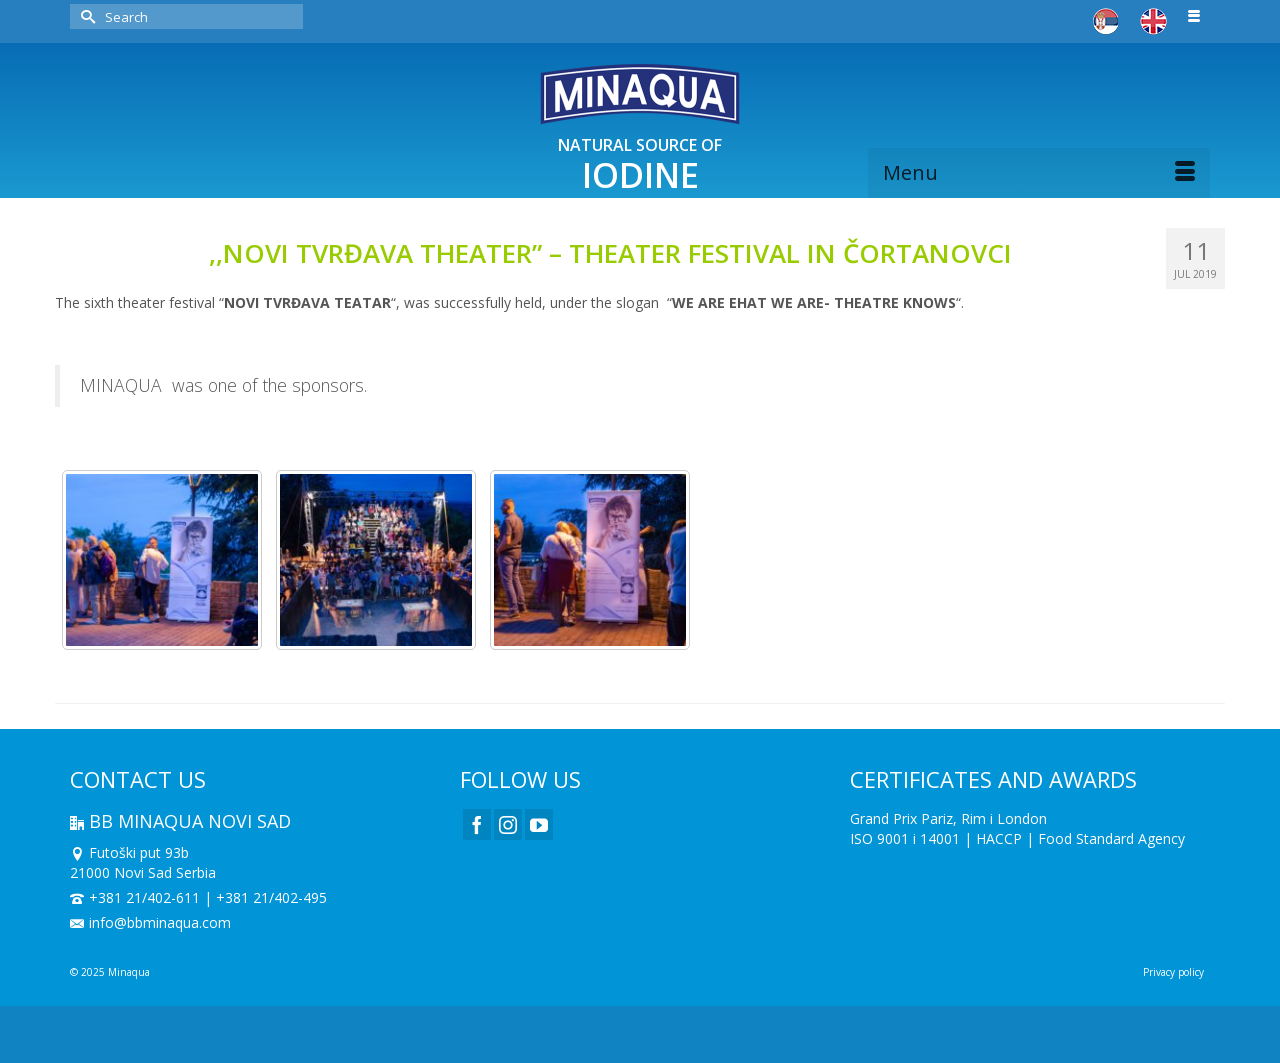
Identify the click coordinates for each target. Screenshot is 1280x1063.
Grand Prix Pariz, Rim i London (948, 818)
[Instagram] (508, 824)
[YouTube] (539, 824)
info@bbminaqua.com (150, 922)
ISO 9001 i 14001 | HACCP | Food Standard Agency (1017, 838)
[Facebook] (477, 824)
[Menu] (1039, 173)
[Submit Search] (85, 16)
